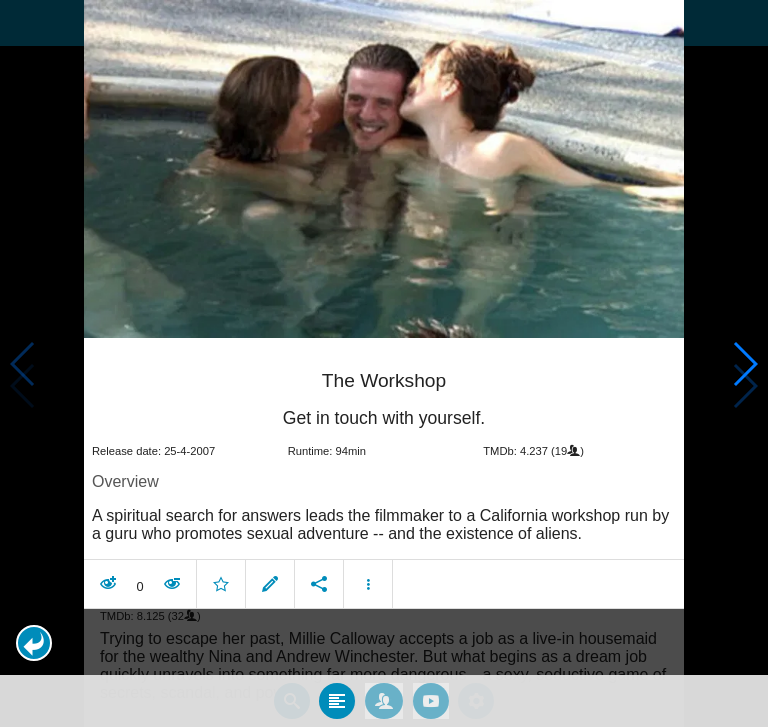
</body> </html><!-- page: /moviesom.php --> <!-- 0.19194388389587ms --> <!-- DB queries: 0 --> (384, 363)
